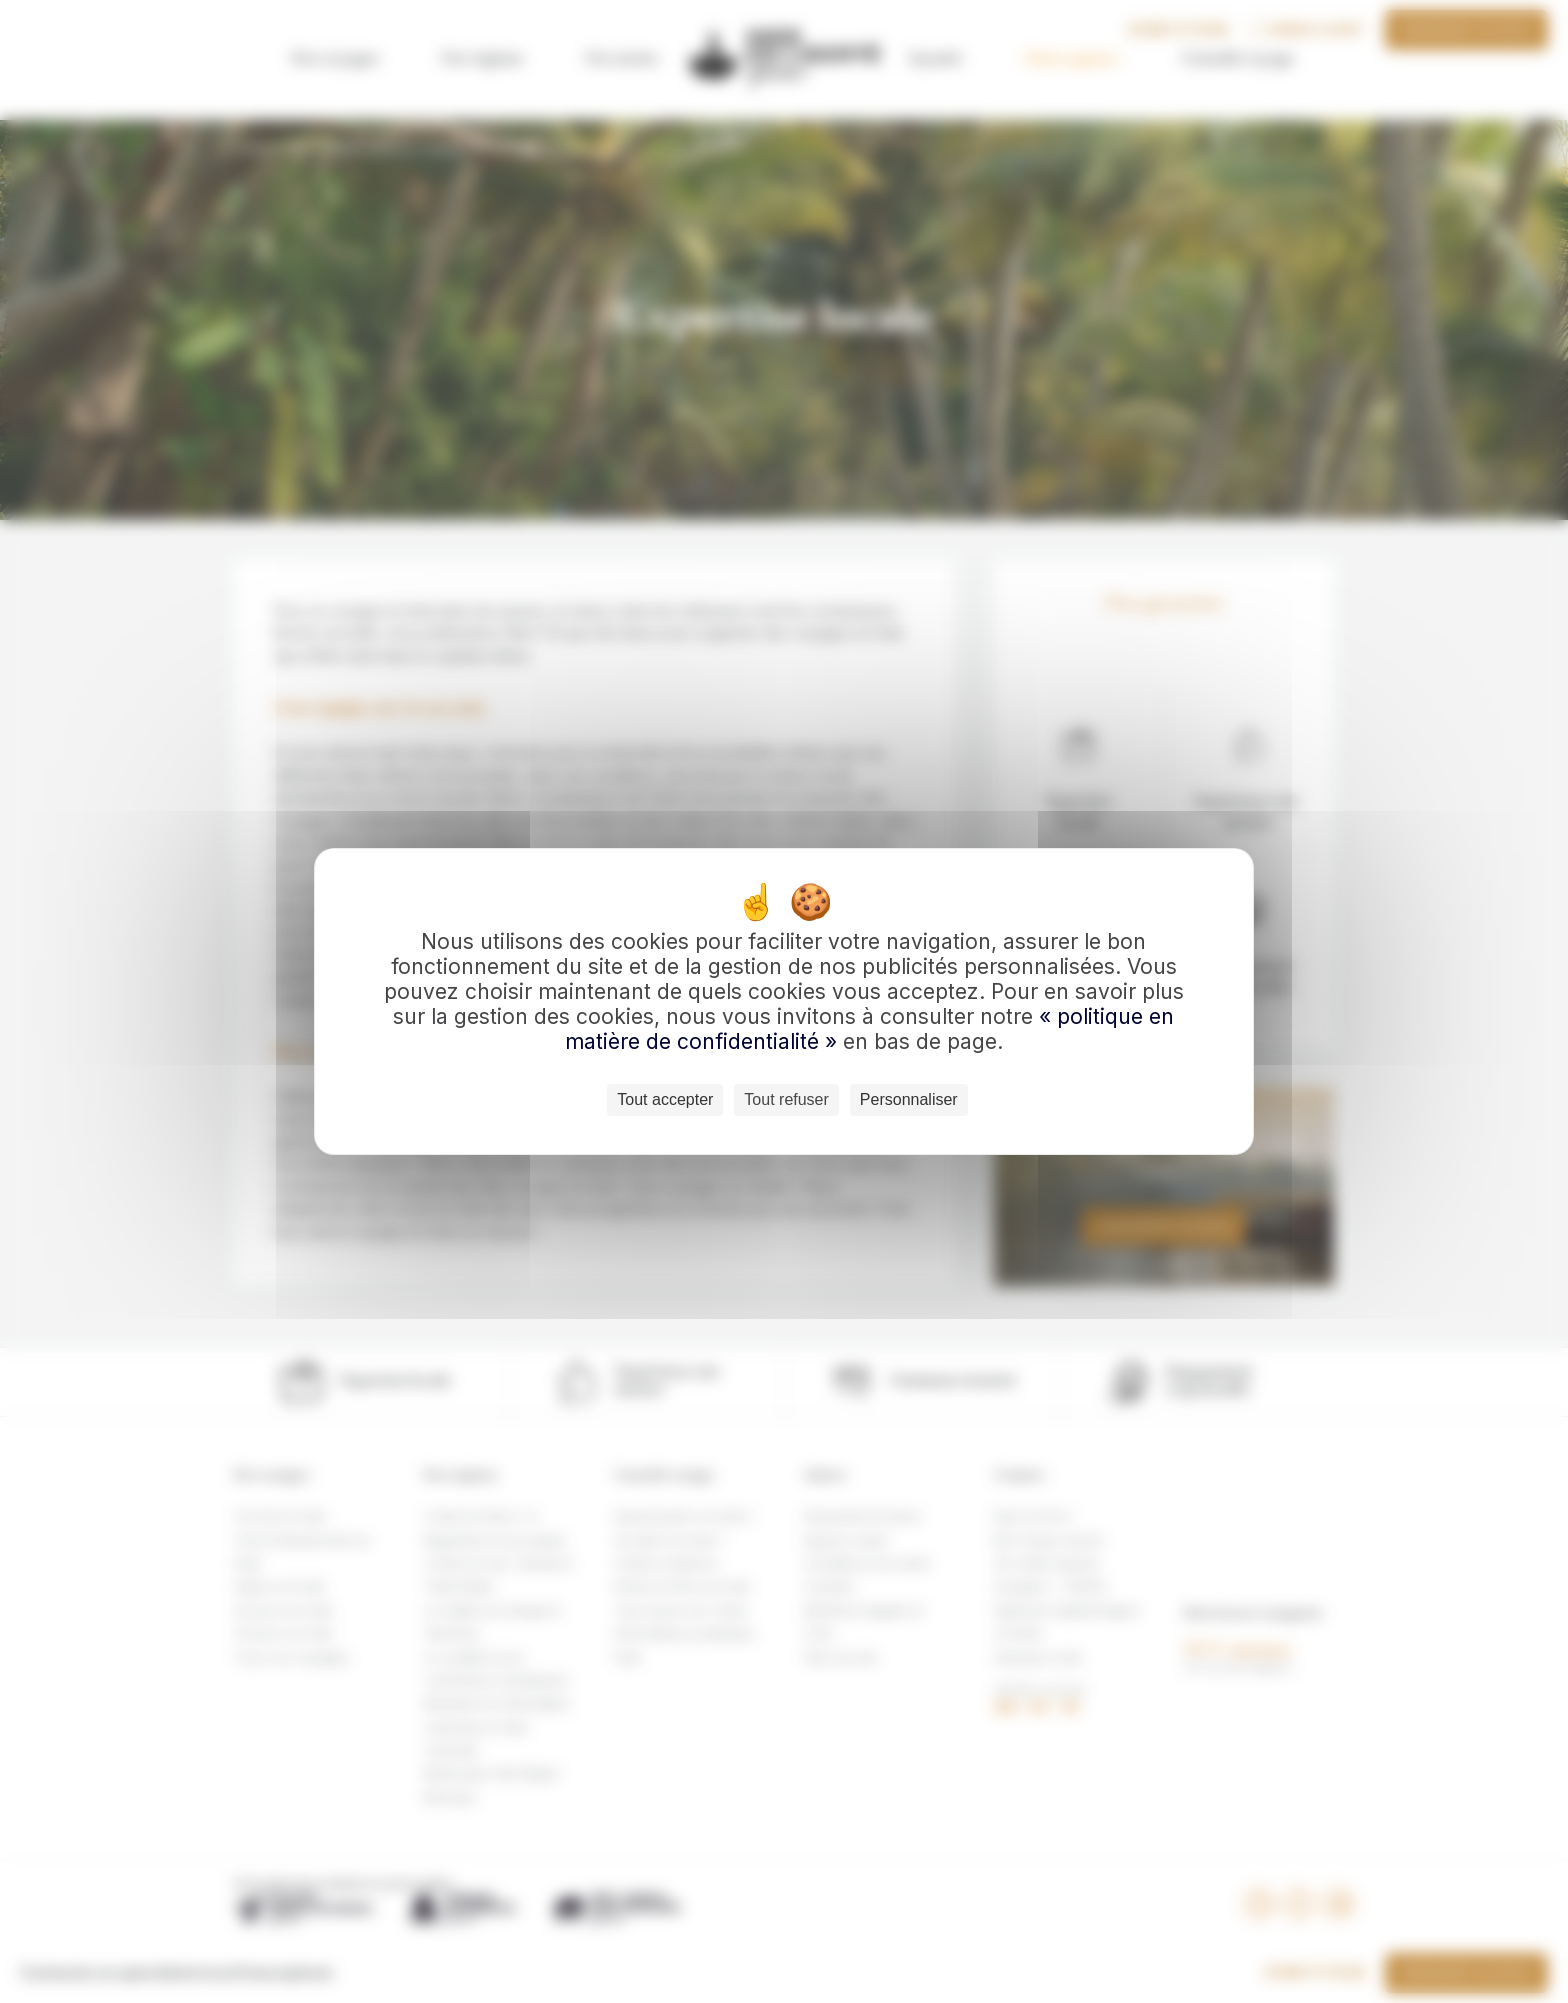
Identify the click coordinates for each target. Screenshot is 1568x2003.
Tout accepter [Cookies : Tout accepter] (665, 1099)
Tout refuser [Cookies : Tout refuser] (786, 1099)
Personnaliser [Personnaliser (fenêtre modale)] (909, 1099)
